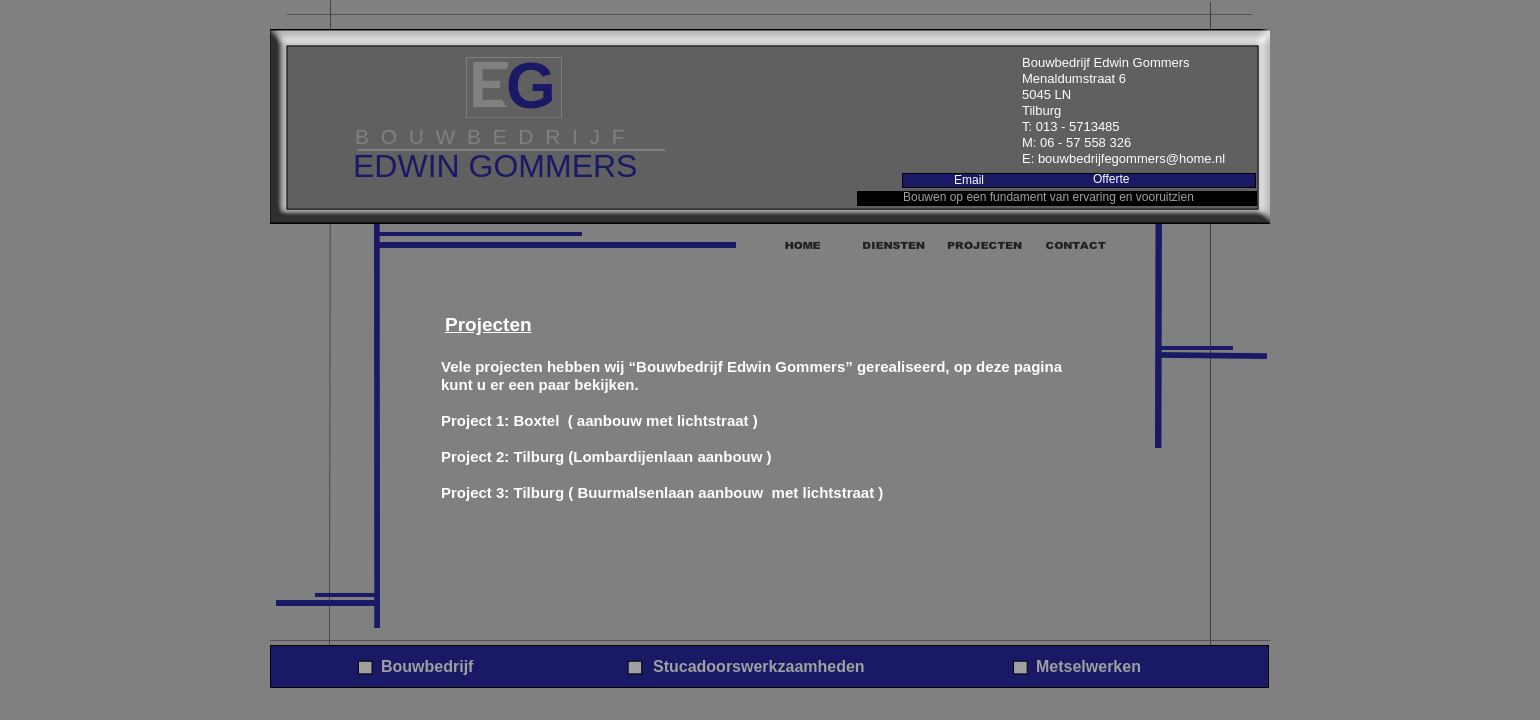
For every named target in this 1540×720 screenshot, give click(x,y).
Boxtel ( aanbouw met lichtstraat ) (636, 420)
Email (969, 180)
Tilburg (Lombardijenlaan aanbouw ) (643, 456)
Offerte (1111, 179)
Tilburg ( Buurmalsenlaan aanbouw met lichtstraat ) (699, 492)
